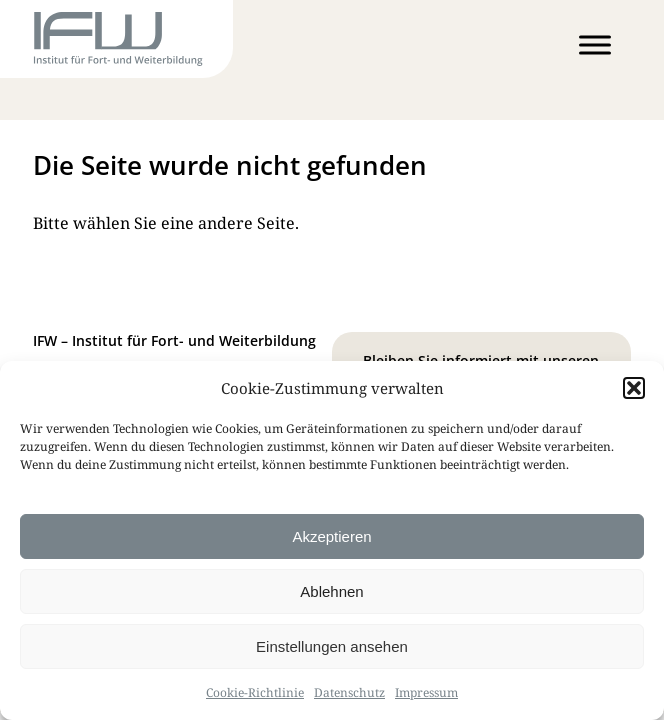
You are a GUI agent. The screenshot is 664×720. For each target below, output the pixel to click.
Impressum (426, 692)
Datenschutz (349, 692)
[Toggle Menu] (595, 44)
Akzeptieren (331, 536)
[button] (634, 388)
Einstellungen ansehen (332, 646)
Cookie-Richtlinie (255, 692)
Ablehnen (331, 591)
